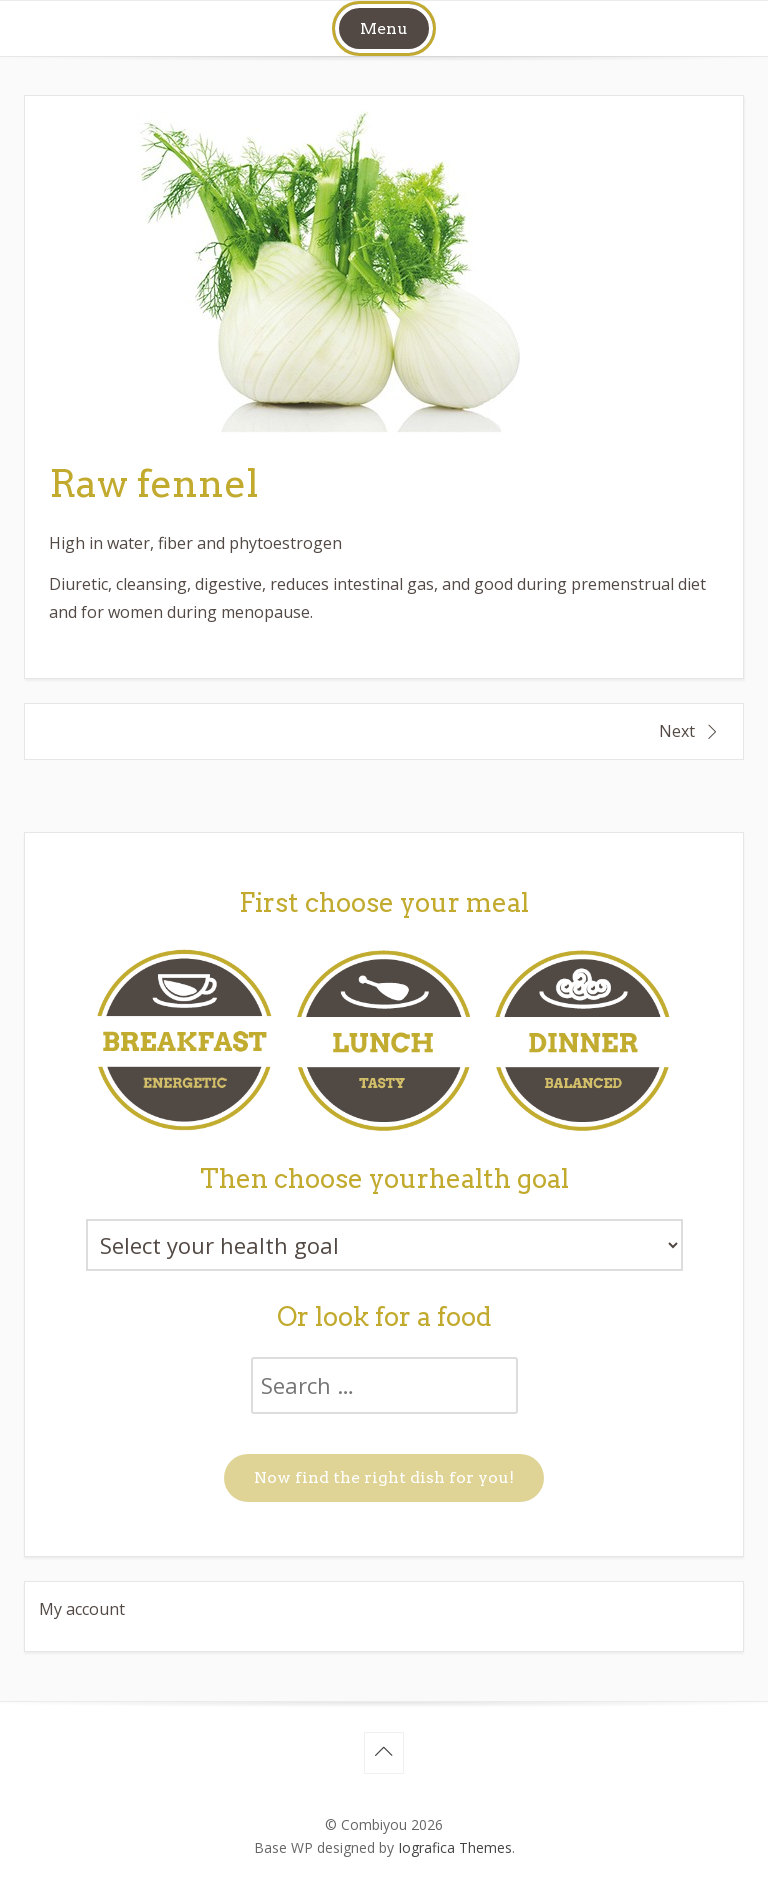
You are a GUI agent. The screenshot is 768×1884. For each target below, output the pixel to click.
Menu (384, 28)
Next (677, 731)
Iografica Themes (455, 1847)
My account (82, 1609)
